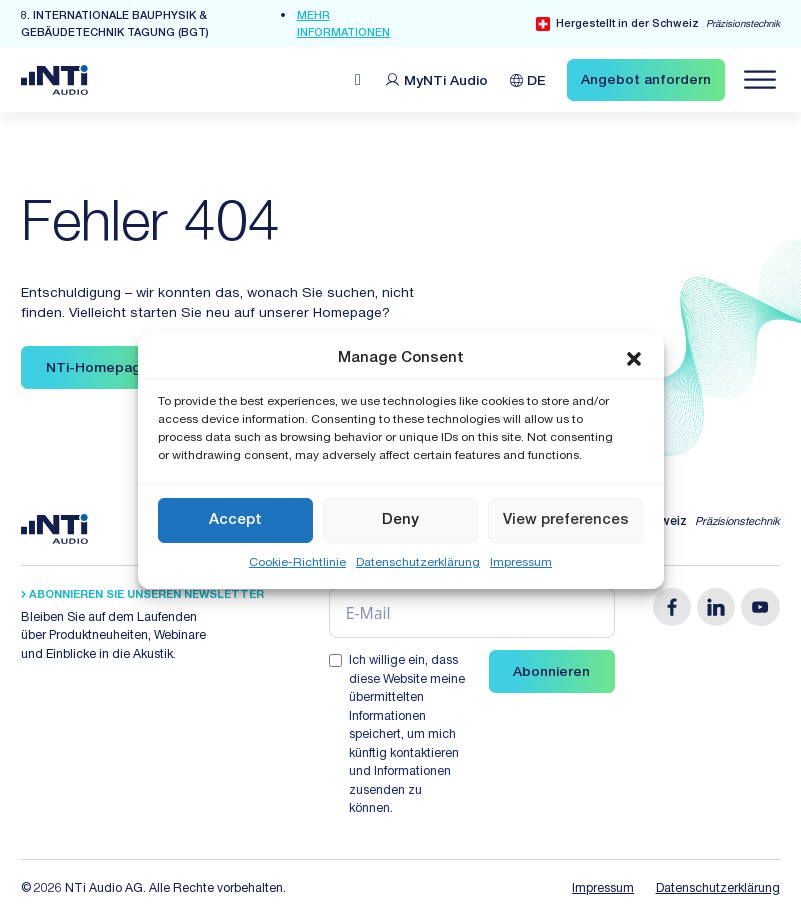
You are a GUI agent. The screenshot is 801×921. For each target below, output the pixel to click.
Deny (400, 519)
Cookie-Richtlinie (297, 563)
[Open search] (358, 80)
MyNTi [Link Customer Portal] (446, 82)
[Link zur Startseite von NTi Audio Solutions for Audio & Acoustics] (54, 80)
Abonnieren (551, 673)
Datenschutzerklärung (418, 563)
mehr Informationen (343, 24)
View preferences (566, 519)
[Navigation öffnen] (760, 80)
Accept (235, 519)
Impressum (521, 563)
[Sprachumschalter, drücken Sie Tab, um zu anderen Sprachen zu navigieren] (528, 79)
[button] (634, 359)
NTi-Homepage (98, 369)
